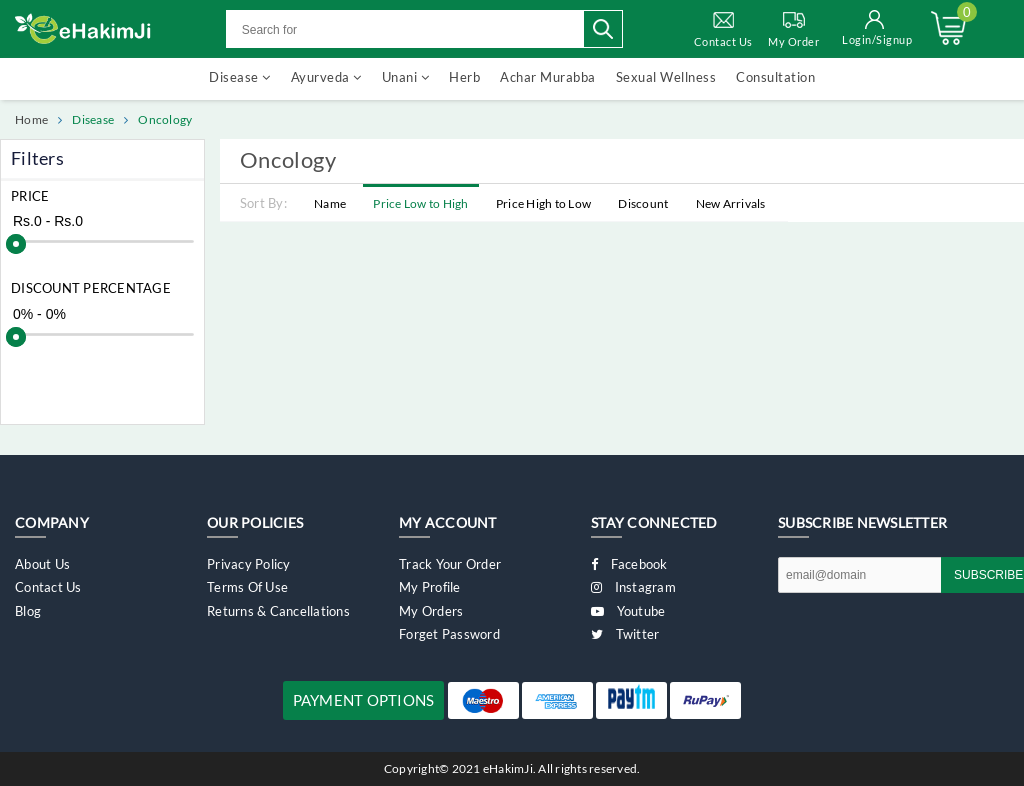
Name (330, 203)
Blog (28, 611)
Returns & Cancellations (278, 611)
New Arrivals (731, 203)
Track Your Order (450, 564)
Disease (240, 77)
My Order (793, 28)
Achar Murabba (548, 77)
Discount (643, 203)
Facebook (629, 564)
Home (31, 119)
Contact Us (723, 28)
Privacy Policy (249, 564)
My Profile (430, 587)
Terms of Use (247, 587)
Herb (464, 77)
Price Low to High (420, 203)
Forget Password (449, 634)
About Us (42, 564)
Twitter (625, 634)
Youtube (628, 611)
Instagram (633, 587)
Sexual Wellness (666, 77)
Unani (406, 77)
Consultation (775, 77)
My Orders (431, 611)
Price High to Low (543, 203)
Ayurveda (326, 77)
